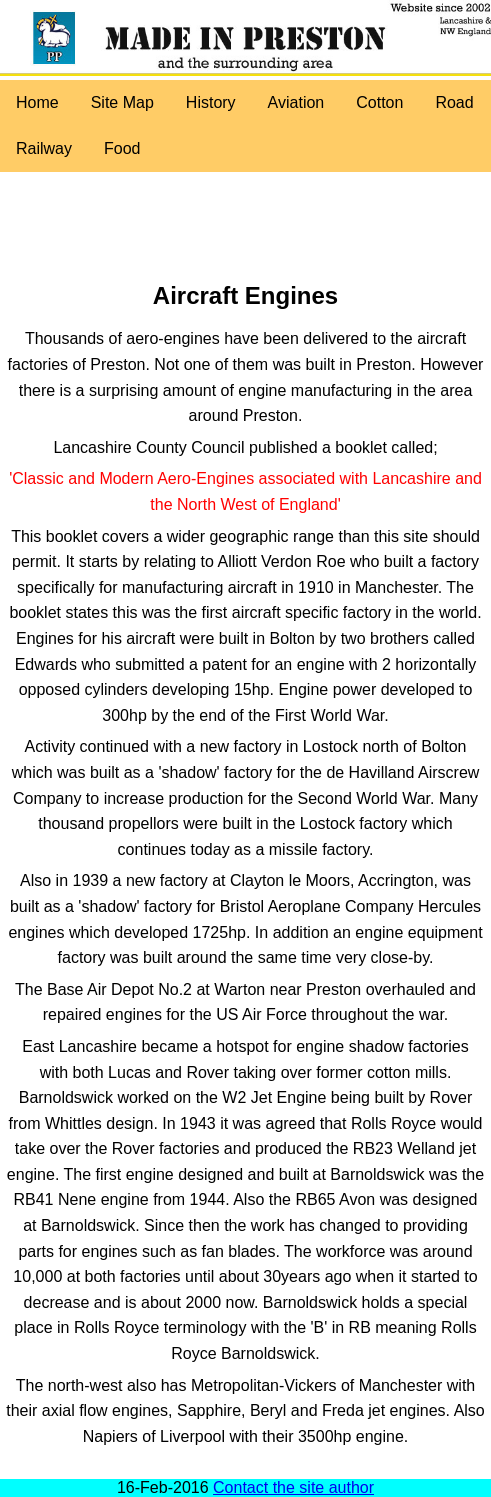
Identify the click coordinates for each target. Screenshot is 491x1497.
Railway (44, 148)
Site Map (122, 102)
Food (122, 148)
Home (37, 102)
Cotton (379, 102)
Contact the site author (293, 1487)
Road (454, 102)
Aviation (296, 102)
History (211, 102)
